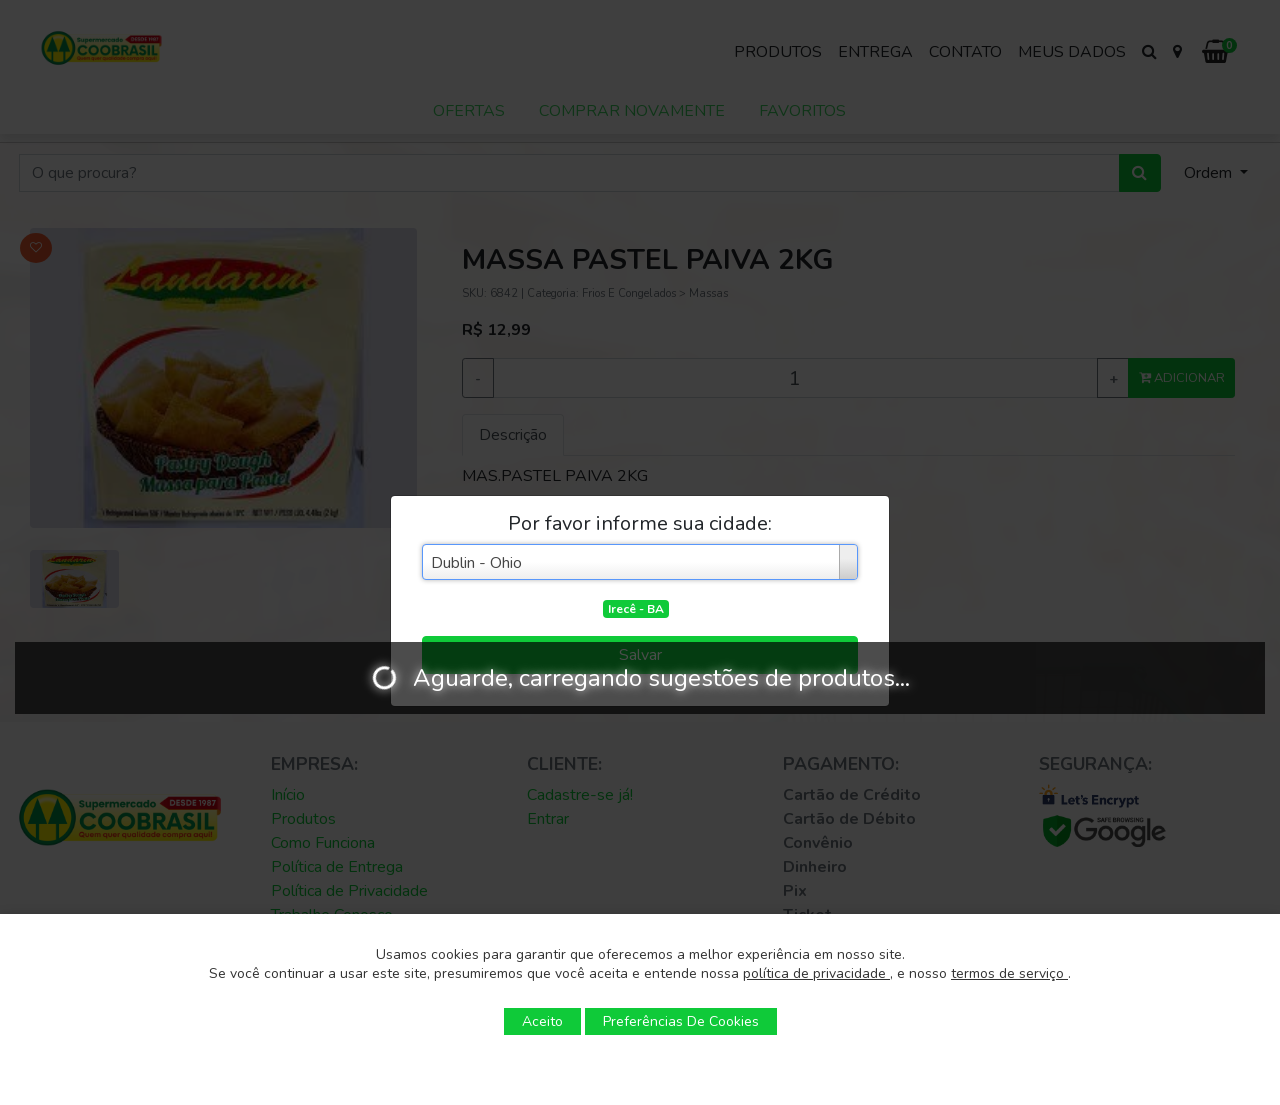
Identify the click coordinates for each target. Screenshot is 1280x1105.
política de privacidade (816, 973)
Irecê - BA (636, 609)
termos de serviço (1009, 973)
